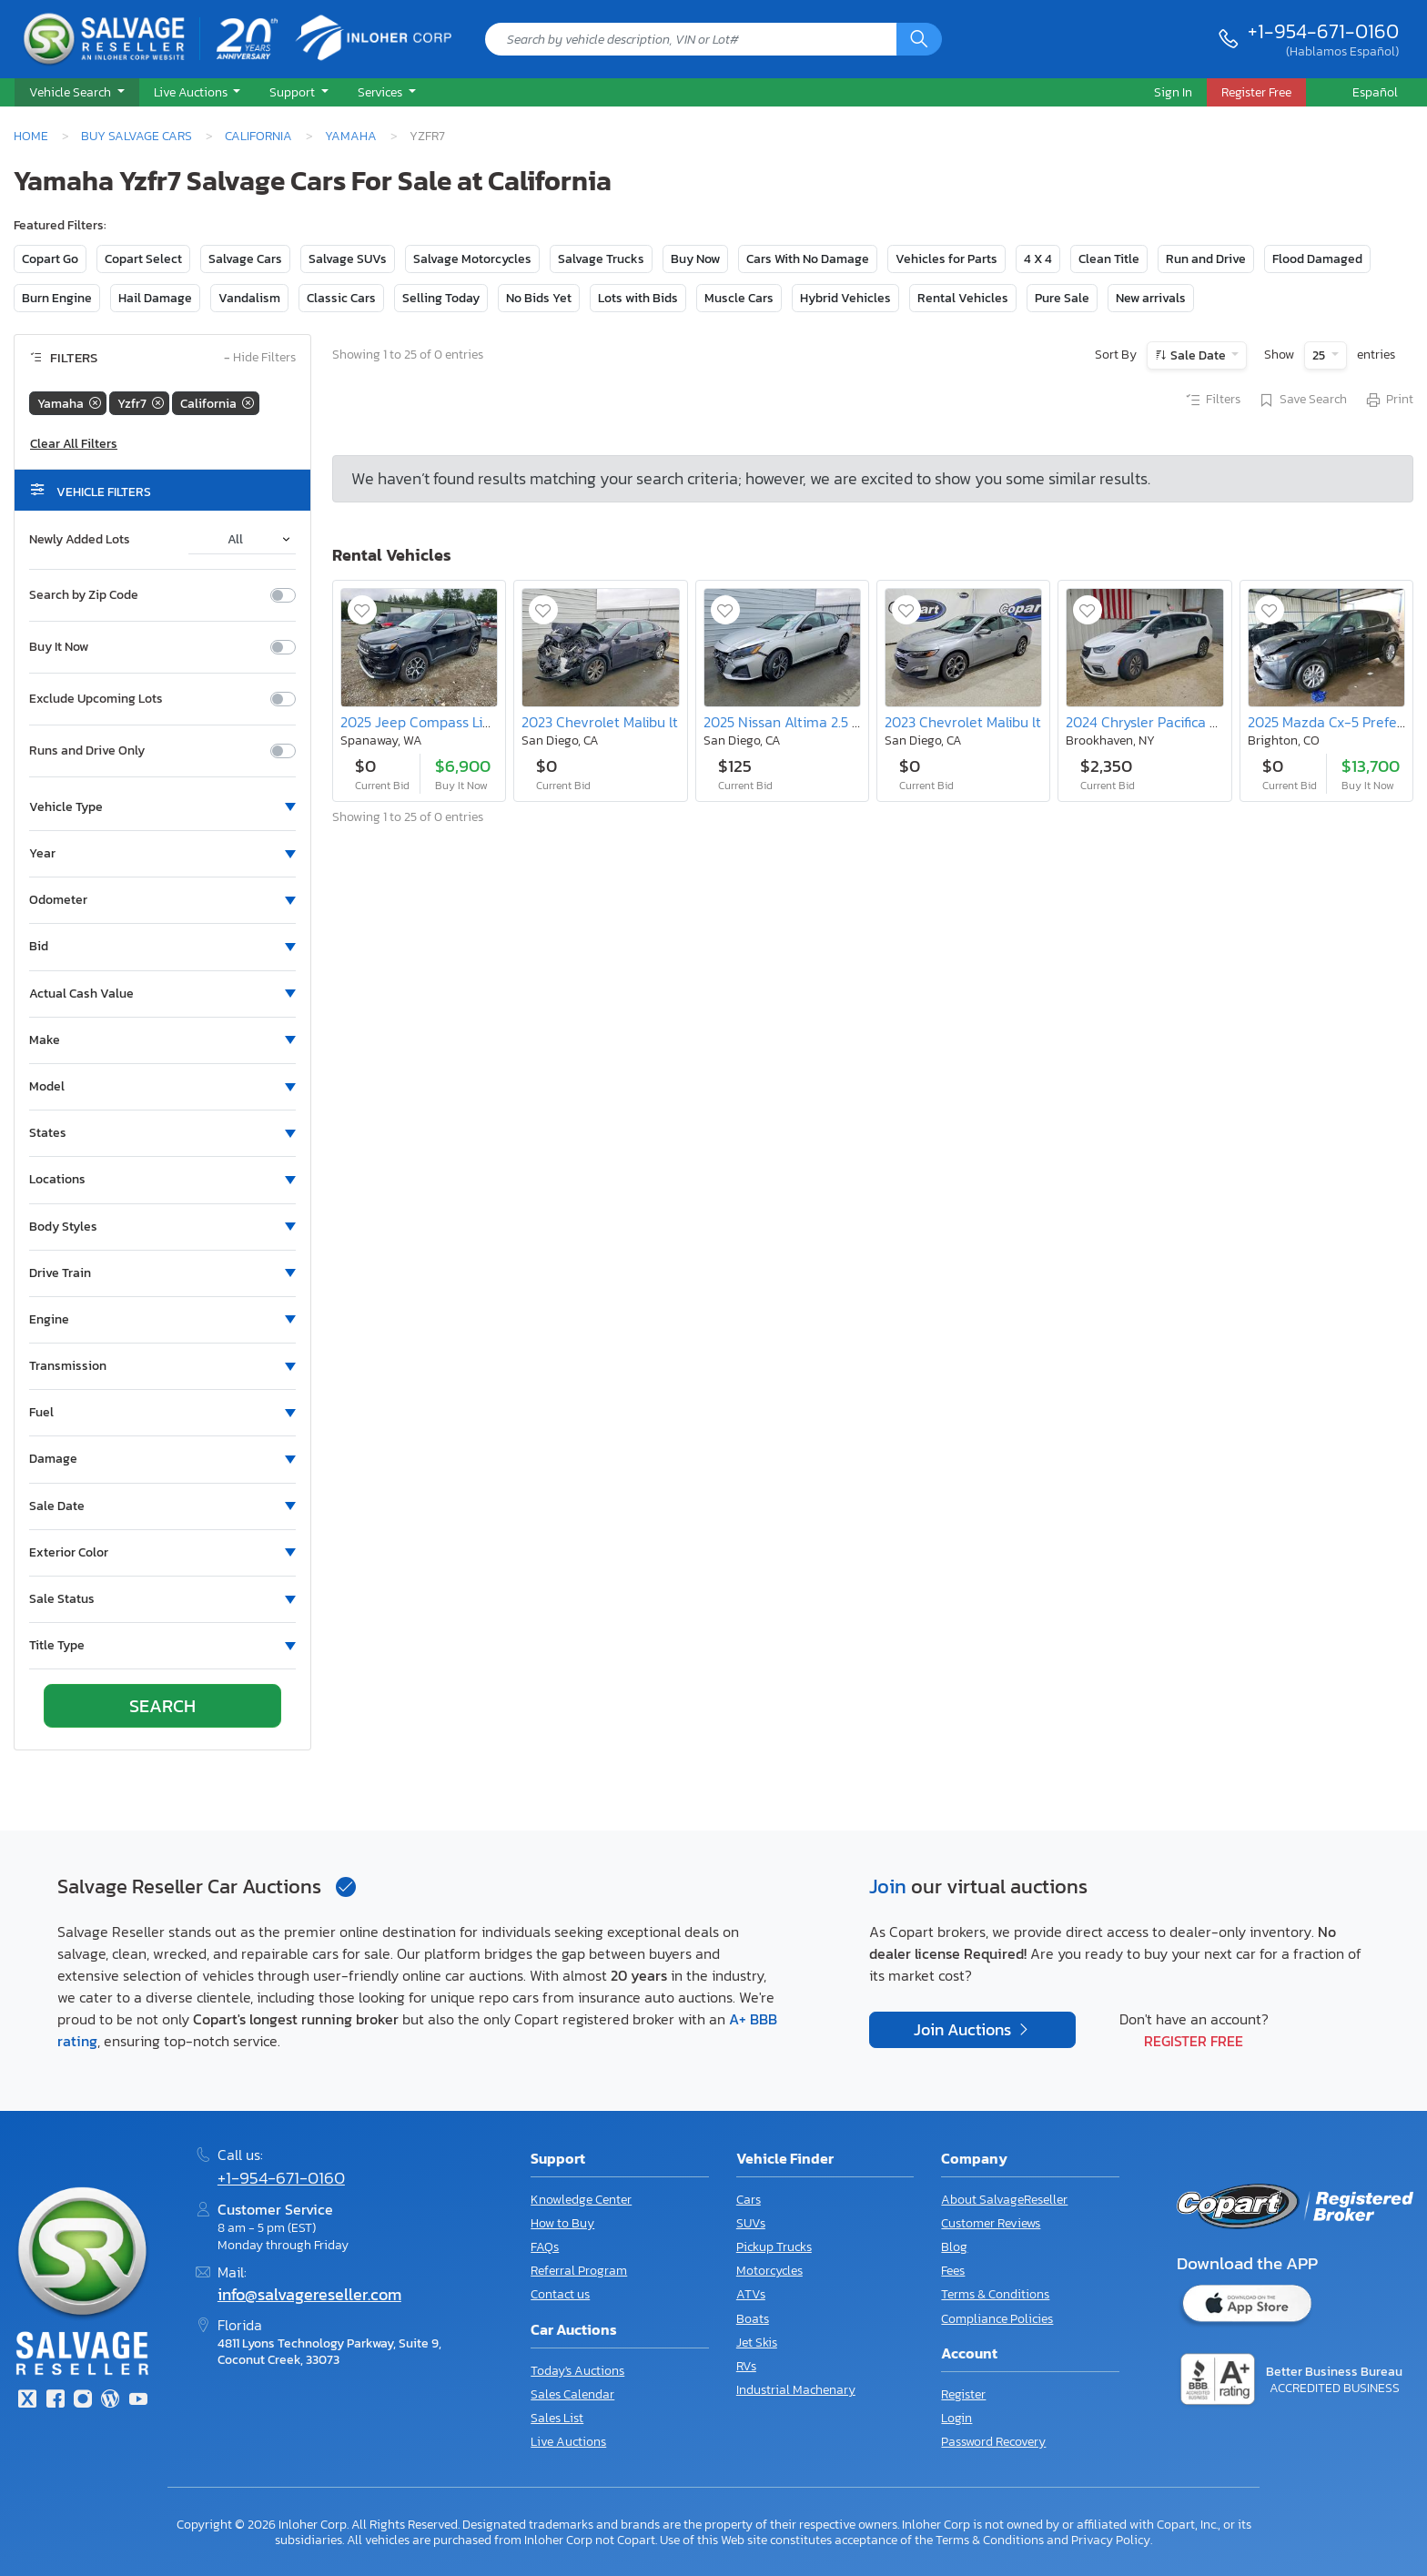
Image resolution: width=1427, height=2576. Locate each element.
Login (956, 2418)
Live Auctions (568, 2441)
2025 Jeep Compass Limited (430, 722)
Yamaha (351, 136)
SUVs (750, 2223)
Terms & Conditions (995, 2294)
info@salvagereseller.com (309, 2295)
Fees (953, 2270)
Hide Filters (260, 358)
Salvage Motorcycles (472, 259)
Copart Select (143, 259)
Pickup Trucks (774, 2247)
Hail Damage (155, 298)
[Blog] (110, 2400)
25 (1320, 355)
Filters (1212, 400)
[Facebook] (54, 2400)
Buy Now (695, 259)
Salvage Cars (245, 259)
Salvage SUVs (348, 259)
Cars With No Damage (807, 259)
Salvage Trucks (601, 259)
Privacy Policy (1110, 2539)
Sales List (557, 2418)
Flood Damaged (1317, 259)
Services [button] (381, 92)
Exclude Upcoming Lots (96, 699)
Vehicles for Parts (946, 259)
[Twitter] (27, 2400)
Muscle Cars (739, 298)
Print (1388, 400)
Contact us (560, 2294)
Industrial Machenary (795, 2389)
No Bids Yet (539, 298)
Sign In (1173, 92)
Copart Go (50, 259)
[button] (77, 92)
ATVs (750, 2294)
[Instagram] (82, 2400)
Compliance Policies (997, 2318)
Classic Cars (341, 298)
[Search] (919, 39)
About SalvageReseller (1004, 2199)
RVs (746, 2366)
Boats (752, 2318)
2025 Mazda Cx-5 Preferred (1336, 722)
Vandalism (249, 298)
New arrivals (1151, 298)
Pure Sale (1062, 298)
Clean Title (1108, 259)
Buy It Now (58, 647)
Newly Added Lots (79, 540)
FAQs (545, 2247)
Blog (954, 2247)
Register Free (1193, 2041)
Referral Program (579, 2270)
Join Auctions (964, 2030)
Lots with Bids (638, 298)
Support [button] (293, 92)
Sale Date (1198, 355)
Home (31, 136)
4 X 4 (1038, 259)
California (258, 136)
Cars (748, 2199)
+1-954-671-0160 (1323, 30)
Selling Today (441, 298)
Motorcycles (769, 2270)
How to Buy (562, 2223)
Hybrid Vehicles (845, 298)
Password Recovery (993, 2441)
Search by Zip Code (83, 595)
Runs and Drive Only (87, 751)
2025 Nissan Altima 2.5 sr (783, 722)
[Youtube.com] (138, 2400)
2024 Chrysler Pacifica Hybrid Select (1180, 722)
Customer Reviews (990, 2223)
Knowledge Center (581, 2199)
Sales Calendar (572, 2394)
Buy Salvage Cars (136, 136)
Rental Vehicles (962, 298)
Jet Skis (756, 2342)
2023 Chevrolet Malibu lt (599, 722)
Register (963, 2394)
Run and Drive (1206, 259)
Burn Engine (57, 298)
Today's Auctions (577, 2370)
